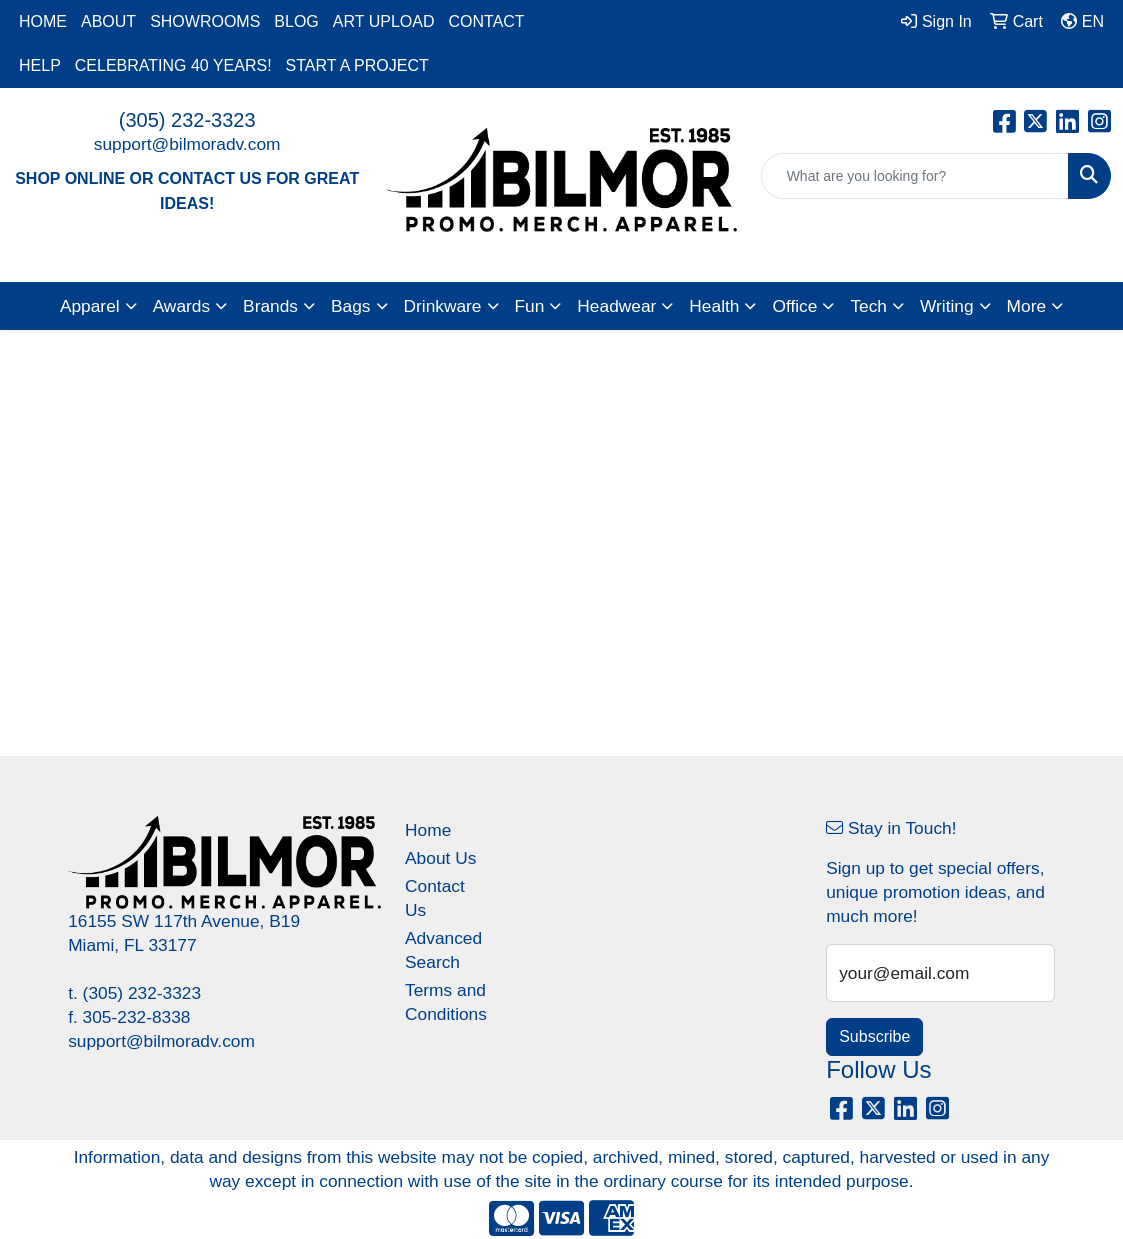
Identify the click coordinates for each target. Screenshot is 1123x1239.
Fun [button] (530, 306)
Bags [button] (351, 306)
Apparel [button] (90, 306)
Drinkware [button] (443, 306)
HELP (40, 65)
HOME (43, 21)
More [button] (1026, 306)
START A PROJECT (357, 65)
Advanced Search (443, 950)
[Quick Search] (915, 176)
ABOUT (108, 21)
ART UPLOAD (384, 21)
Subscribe (874, 1036)
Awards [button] (181, 306)
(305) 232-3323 (187, 120)
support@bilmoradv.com (187, 144)
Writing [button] (947, 306)
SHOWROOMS (205, 21)
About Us (440, 858)
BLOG (296, 21)
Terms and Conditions (445, 1002)
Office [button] (794, 306)
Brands (270, 306)
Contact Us (435, 898)
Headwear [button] (616, 306)
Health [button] (714, 306)
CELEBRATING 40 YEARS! (173, 65)
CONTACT (486, 21)
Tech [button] (868, 306)
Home (428, 830)
